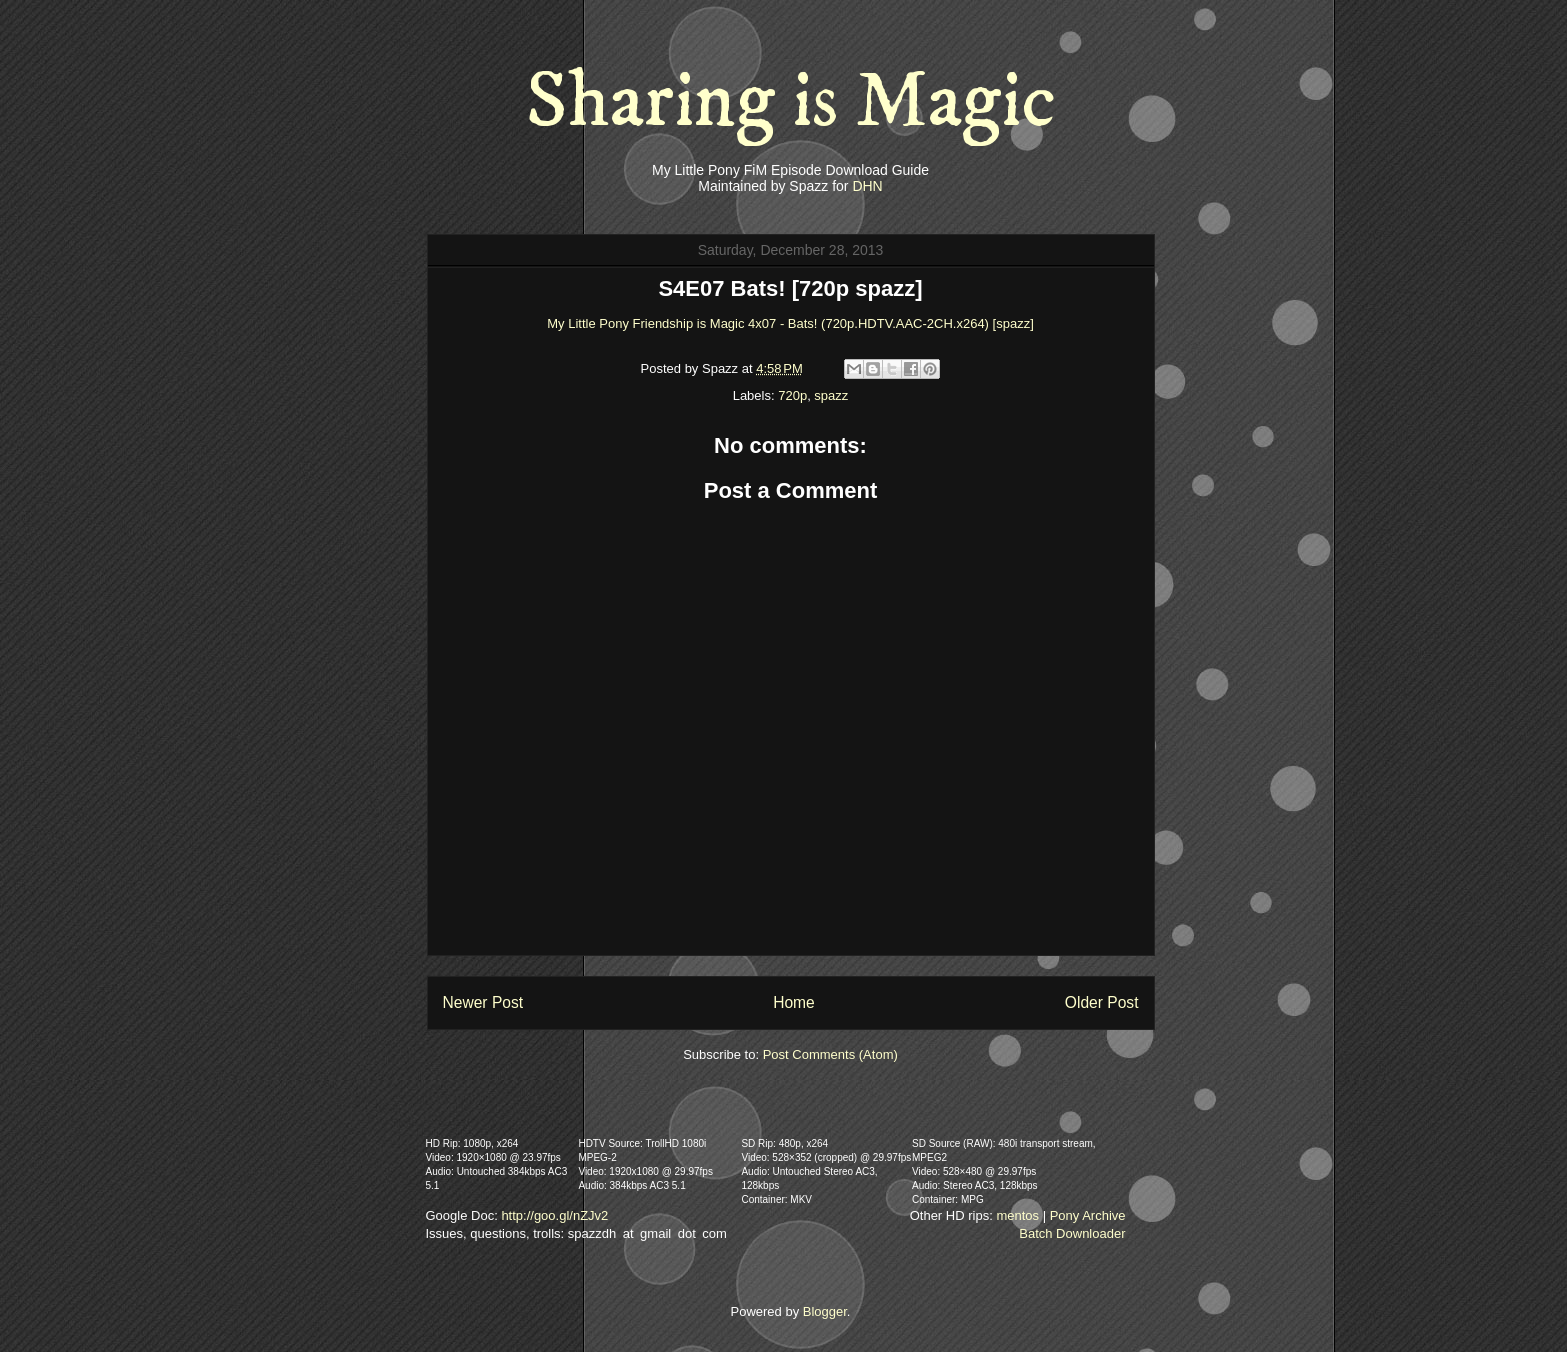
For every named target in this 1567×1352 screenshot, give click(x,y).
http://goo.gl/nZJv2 (554, 1215)
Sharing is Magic (791, 102)
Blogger (825, 1311)
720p (792, 395)
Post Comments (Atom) (830, 1054)
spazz (831, 395)
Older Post (1102, 1002)
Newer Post (483, 1002)
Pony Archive (1088, 1215)
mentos (1017, 1215)
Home (794, 1002)
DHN (867, 186)
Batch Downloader (1072, 1233)
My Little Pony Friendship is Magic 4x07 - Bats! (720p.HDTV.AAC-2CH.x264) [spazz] (790, 323)
